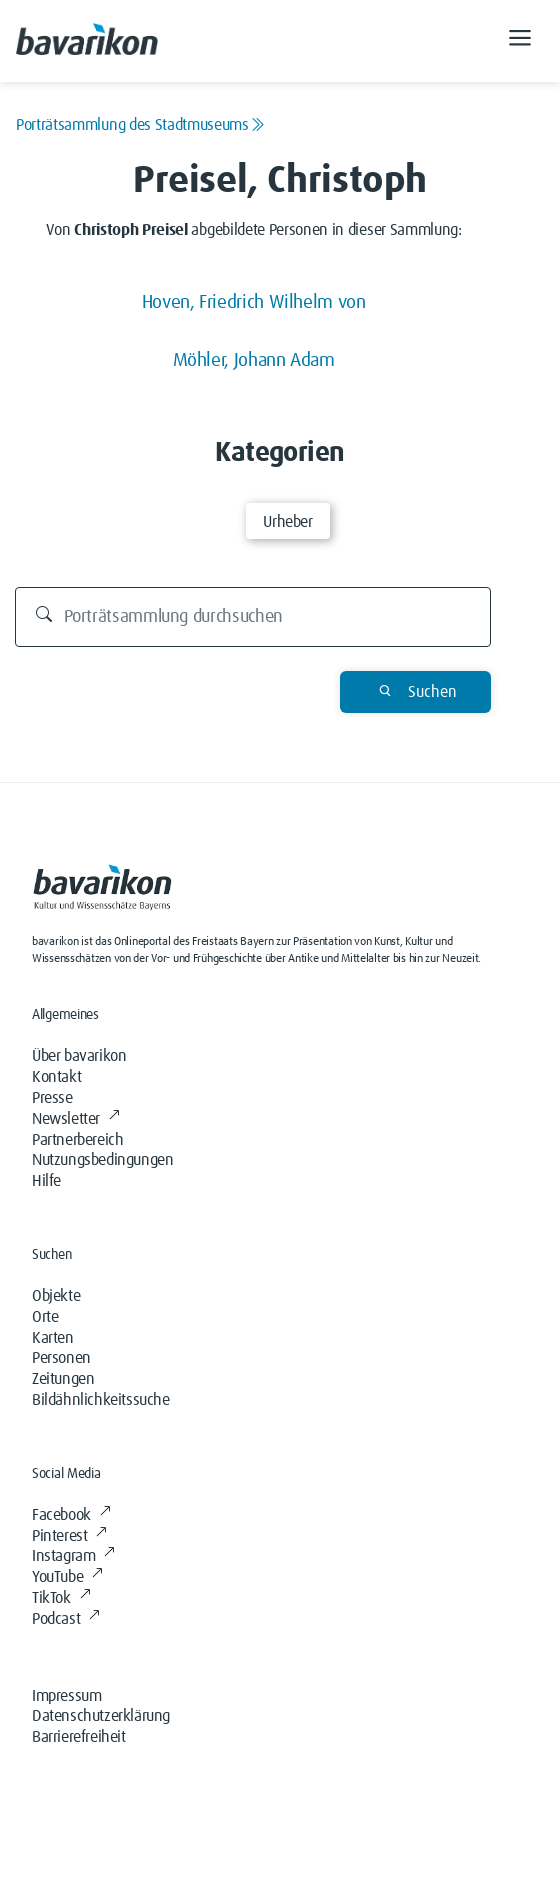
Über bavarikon (79, 1056)
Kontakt (56, 1077)
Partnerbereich (77, 1140)
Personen (61, 1358)
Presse (52, 1098)
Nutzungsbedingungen (102, 1160)
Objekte (56, 1296)
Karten (53, 1338)
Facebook (71, 1515)
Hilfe (46, 1181)
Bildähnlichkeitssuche (101, 1400)
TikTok (61, 1598)
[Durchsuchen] (253, 617)
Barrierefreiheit (79, 1737)
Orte (45, 1317)
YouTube (67, 1577)
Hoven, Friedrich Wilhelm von (254, 302)
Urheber (287, 522)
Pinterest (69, 1536)
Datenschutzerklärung (101, 1716)
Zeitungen (63, 1379)
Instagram (73, 1556)
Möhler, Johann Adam (254, 360)
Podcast (66, 1619)
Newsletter (76, 1119)
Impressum (66, 1696)
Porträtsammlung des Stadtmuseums (140, 125)
